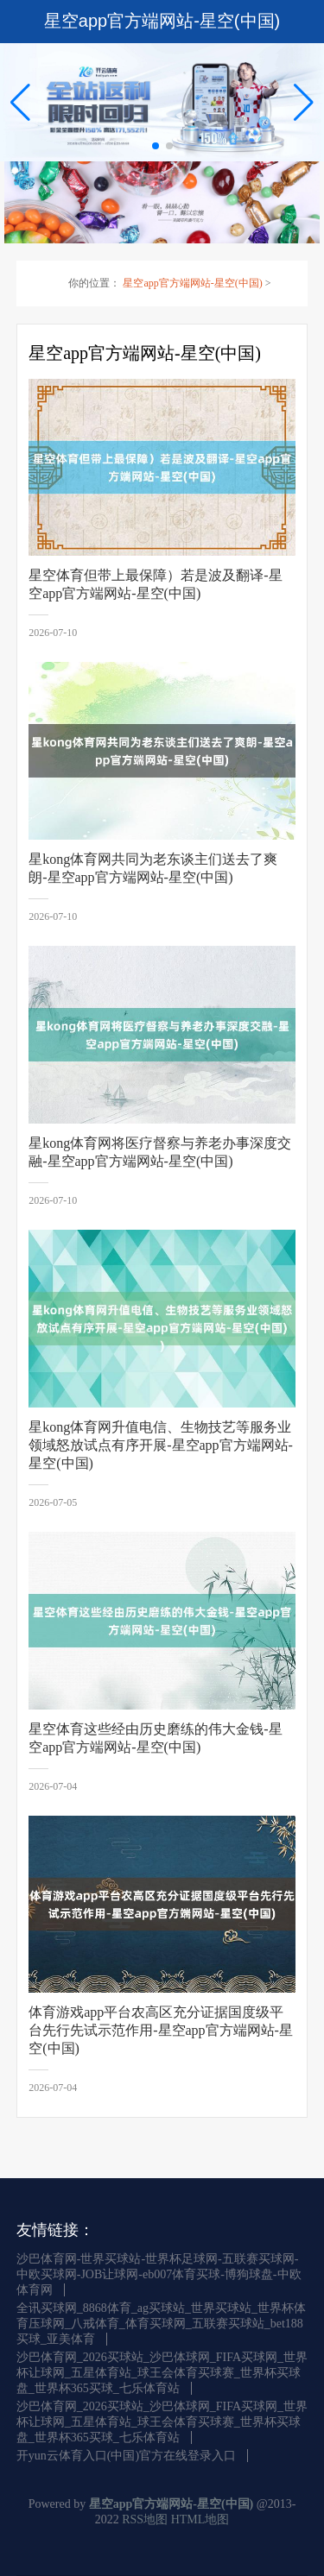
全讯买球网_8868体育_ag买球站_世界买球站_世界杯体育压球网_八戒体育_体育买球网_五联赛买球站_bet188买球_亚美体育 (161, 2324)
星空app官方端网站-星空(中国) (192, 283)
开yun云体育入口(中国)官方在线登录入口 (126, 2455)
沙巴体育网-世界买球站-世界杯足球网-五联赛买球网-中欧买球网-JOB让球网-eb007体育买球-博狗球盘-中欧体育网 (159, 2274)
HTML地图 (200, 2519)
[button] (303, 102)
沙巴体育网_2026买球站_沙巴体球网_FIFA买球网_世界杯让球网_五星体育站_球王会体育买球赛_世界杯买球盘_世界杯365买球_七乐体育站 (162, 2373)
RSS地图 (145, 2519)
